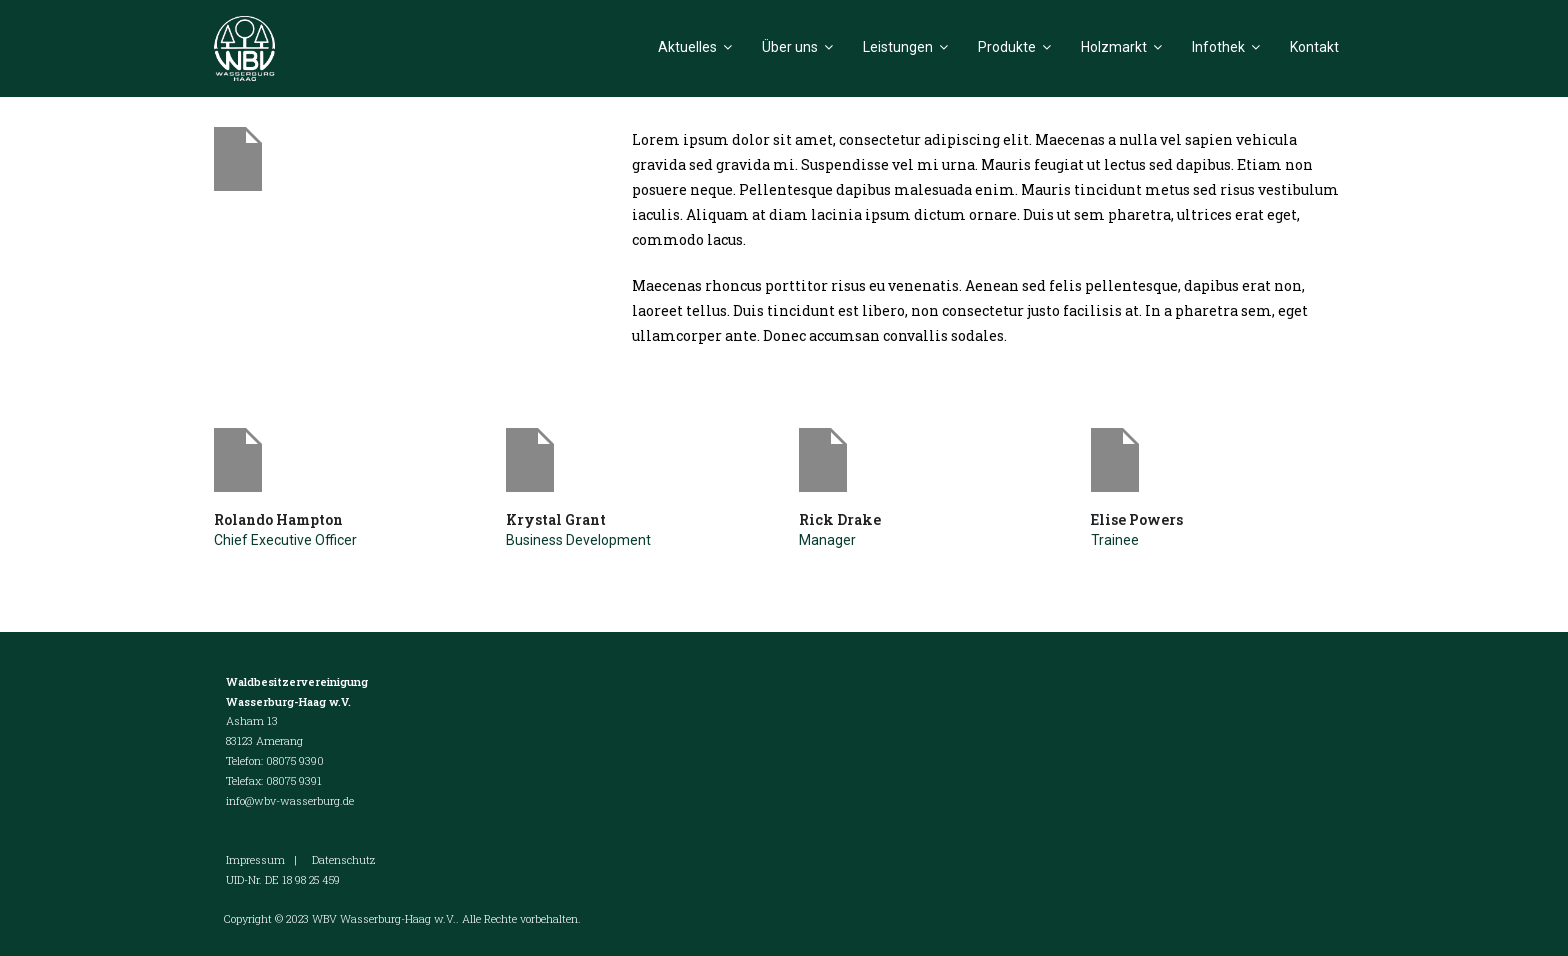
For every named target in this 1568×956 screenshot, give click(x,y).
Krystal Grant (556, 519)
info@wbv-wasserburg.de (290, 800)
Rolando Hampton (278, 519)
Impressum (255, 859)
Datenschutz (343, 859)
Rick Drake (840, 519)
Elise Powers (1137, 519)
